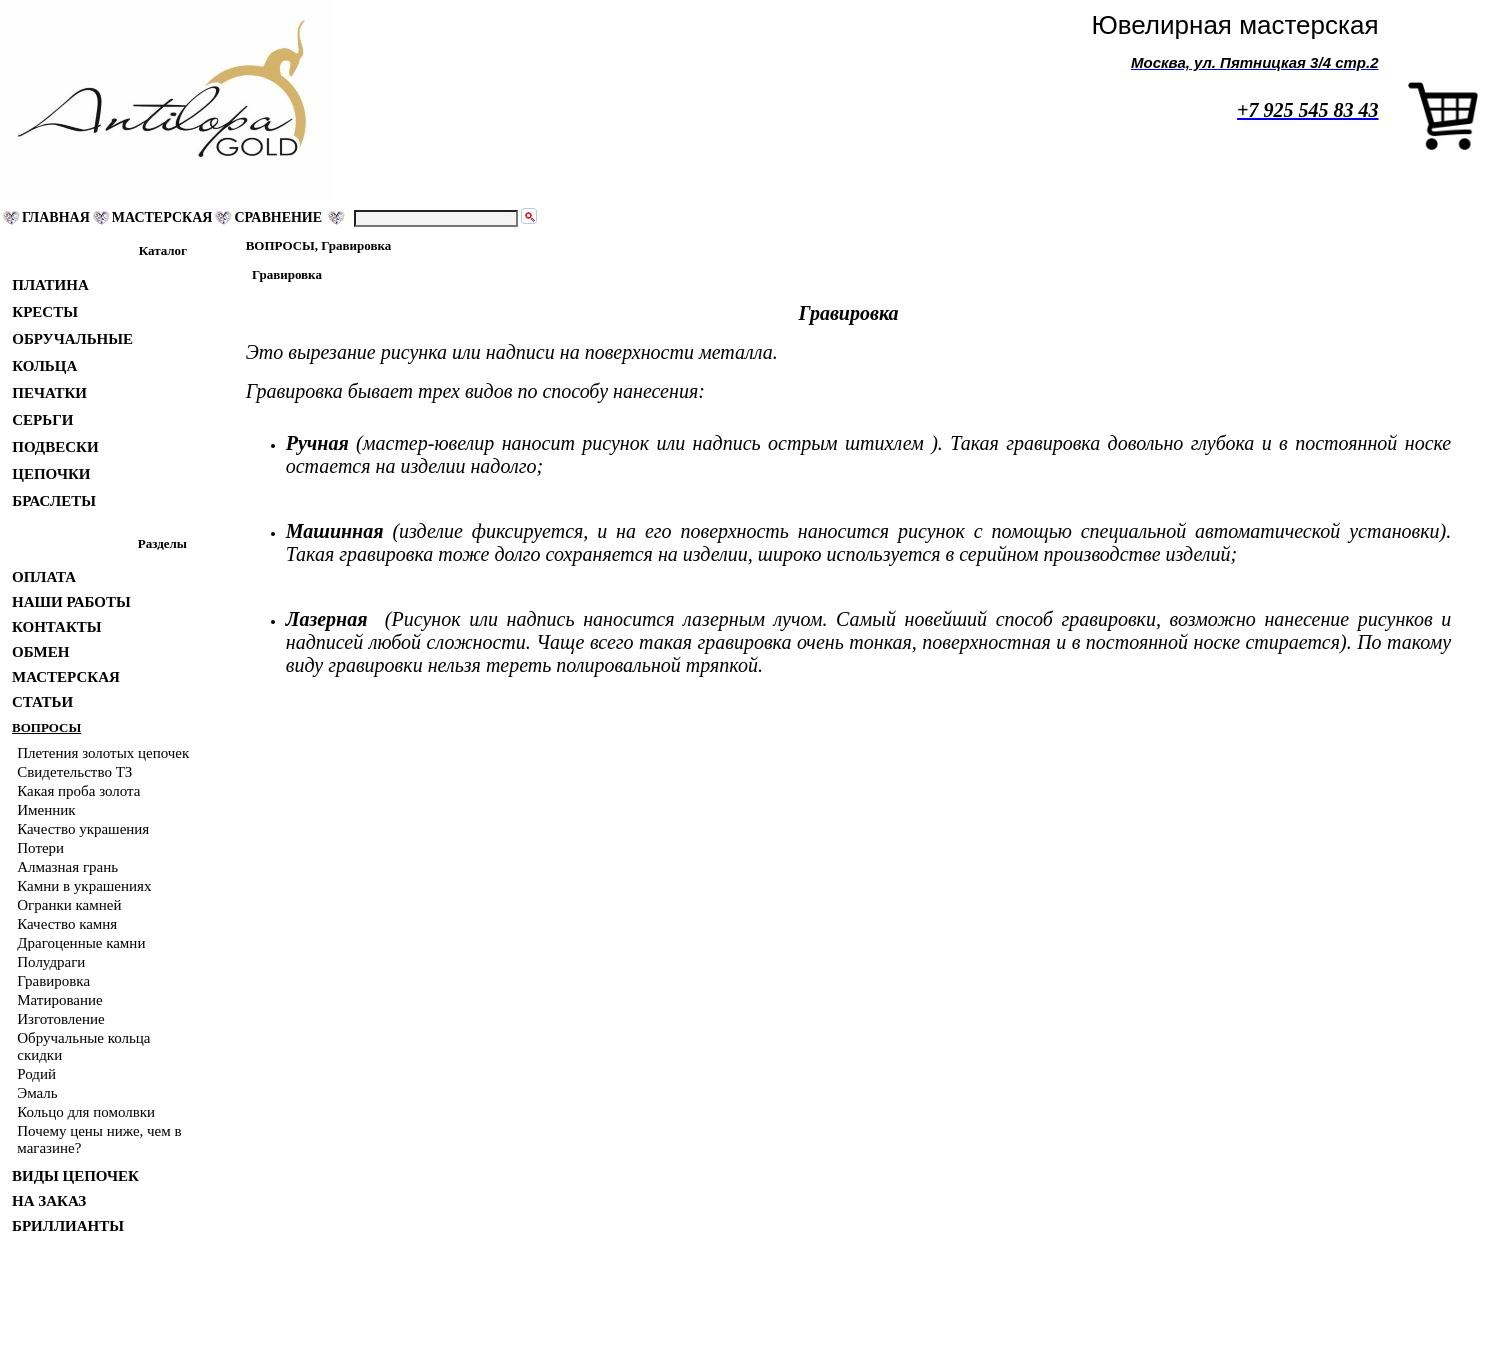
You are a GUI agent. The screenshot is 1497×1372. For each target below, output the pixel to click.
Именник (46, 810)
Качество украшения (83, 829)
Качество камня (67, 924)
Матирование (59, 1000)
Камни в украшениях (84, 886)
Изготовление (60, 1019)
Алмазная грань (67, 867)
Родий (36, 1074)
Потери (40, 848)
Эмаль (37, 1093)
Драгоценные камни (81, 943)
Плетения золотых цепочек (103, 753)
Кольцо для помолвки (86, 1112)
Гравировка (53, 981)
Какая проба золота (78, 791)
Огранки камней (69, 905)
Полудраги (51, 962)
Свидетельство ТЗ (74, 772)
